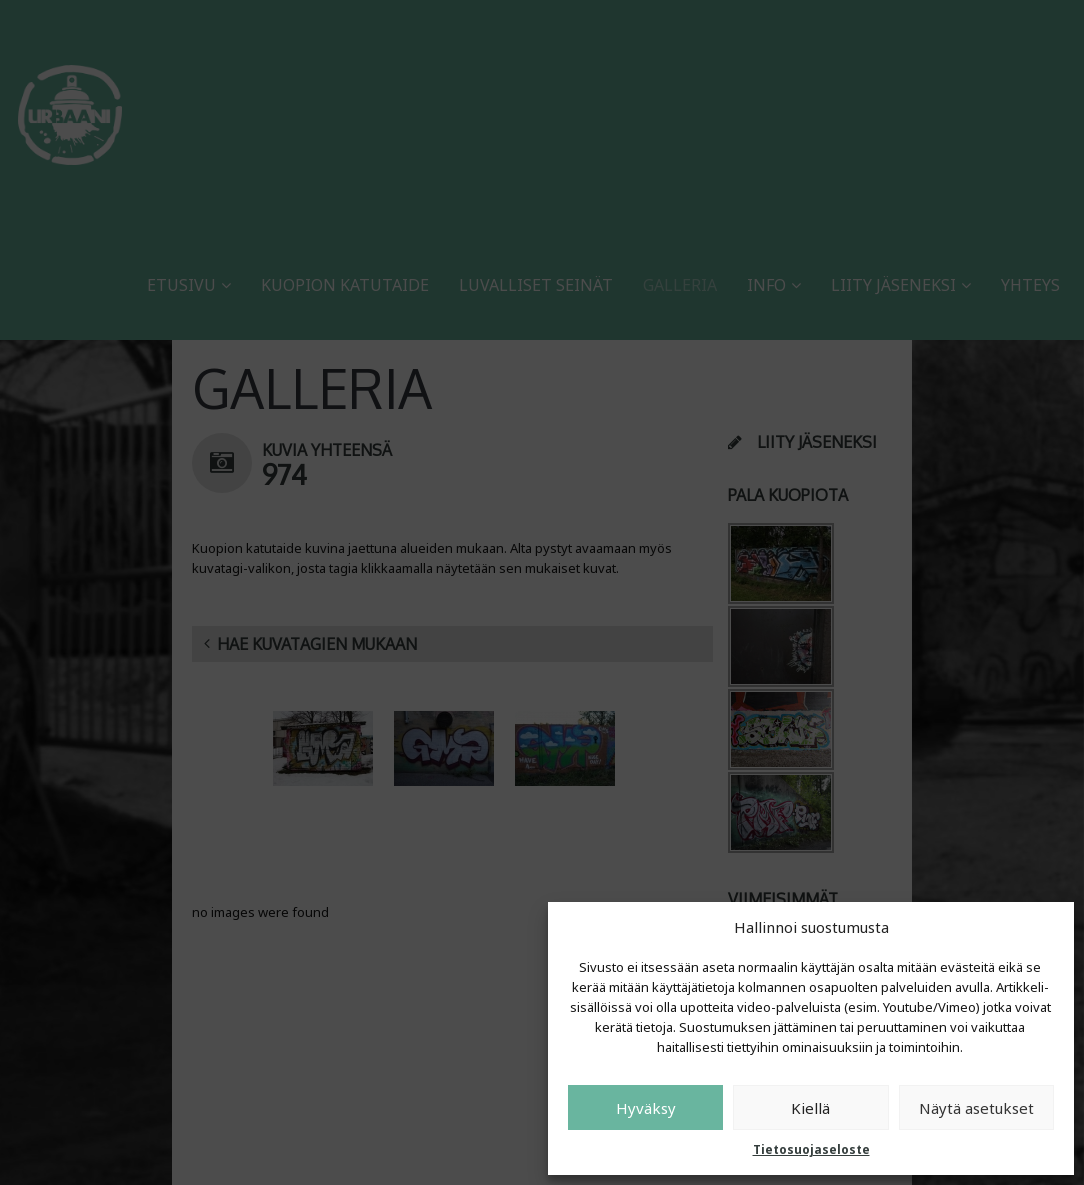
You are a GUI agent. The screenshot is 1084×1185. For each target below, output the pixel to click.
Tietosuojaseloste (811, 1149)
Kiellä (810, 1108)
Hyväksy (646, 1108)
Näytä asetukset (976, 1108)
